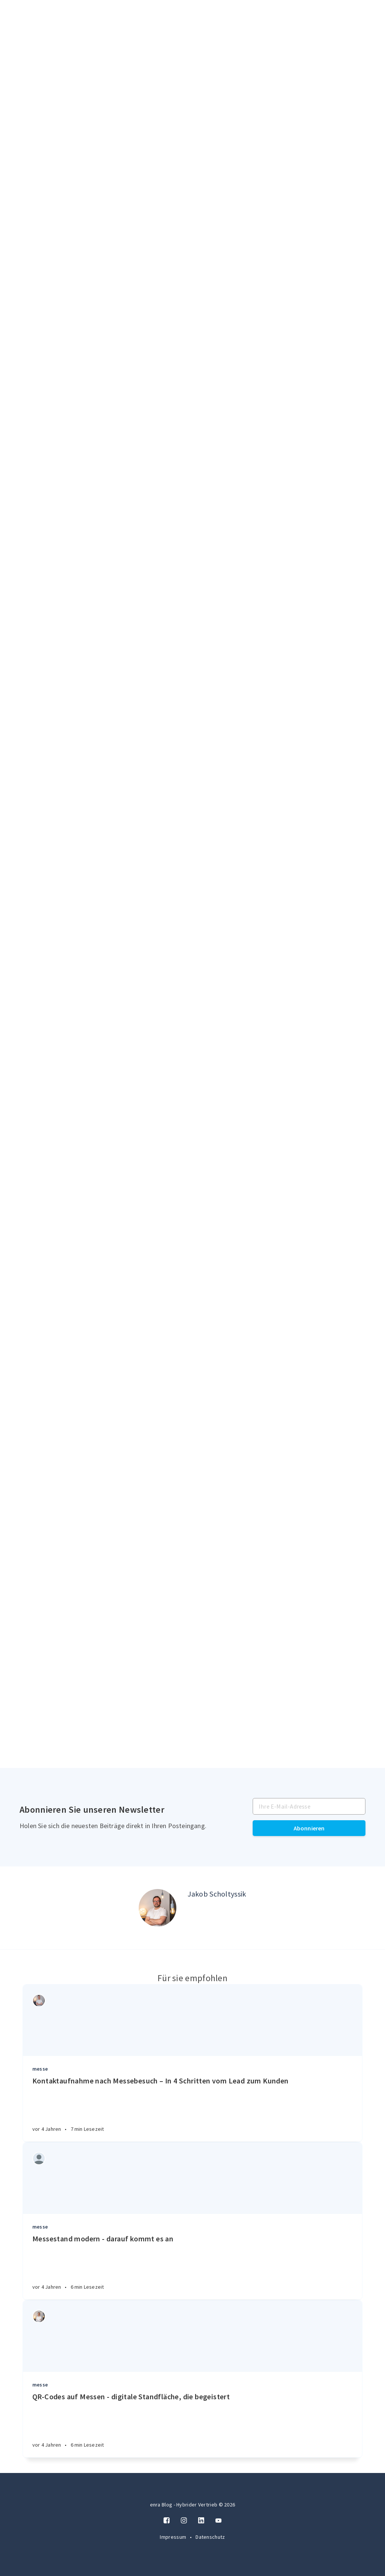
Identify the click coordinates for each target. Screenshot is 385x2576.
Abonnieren (309, 1828)
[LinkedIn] (201, 2520)
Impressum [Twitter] (173, 2537)
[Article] (192, 2020)
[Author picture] (157, 1908)
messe (40, 2068)
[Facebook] (167, 2520)
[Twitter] (218, 2520)
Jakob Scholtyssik (217, 1893)
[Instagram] (184, 2520)
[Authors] (38, 2000)
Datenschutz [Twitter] (210, 2537)
